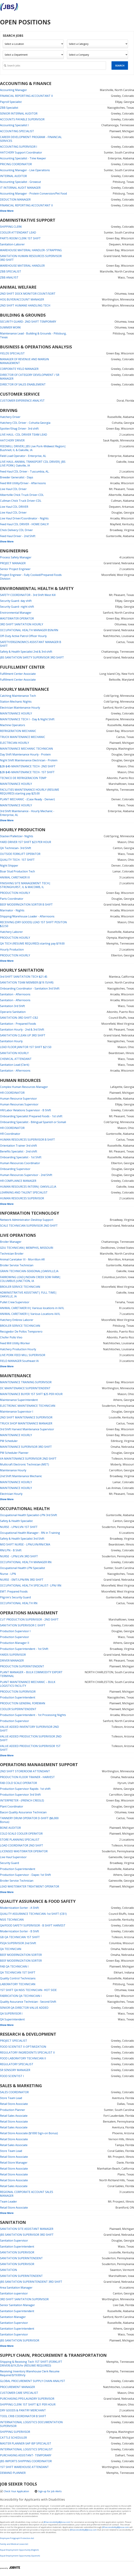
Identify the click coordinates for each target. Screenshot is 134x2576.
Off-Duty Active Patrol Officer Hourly (23, 636)
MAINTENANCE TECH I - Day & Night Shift (27, 719)
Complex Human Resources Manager (24, 1087)
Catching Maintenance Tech (18, 696)
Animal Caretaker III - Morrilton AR (22, 1259)
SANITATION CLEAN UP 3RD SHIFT (22, 1035)
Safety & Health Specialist (16, 1521)
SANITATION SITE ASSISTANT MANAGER (26, 2229)
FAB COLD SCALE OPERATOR (18, 1783)
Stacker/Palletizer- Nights (16, 836)
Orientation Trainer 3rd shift (18, 1145)
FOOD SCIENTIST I (12, 2076)
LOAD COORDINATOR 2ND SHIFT (21, 1845)
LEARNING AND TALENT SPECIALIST (24, 1192)
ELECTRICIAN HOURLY (14, 743)
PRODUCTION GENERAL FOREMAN (22, 1703)
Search (119, 65)
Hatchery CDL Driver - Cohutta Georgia (25, 423)
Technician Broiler (12, 1253)
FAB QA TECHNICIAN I (14, 1966)
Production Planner (12, 2110)
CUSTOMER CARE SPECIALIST (19, 2393)
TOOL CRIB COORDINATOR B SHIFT (23, 2416)
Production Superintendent (17, 1697)
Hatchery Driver (10, 417)
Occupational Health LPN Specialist (22, 1568)
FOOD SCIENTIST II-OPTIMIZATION (23, 2047)
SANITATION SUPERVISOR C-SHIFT (22, 1625)
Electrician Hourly (11, 1494)
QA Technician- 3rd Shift (15, 848)
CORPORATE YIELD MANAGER (19, 369)
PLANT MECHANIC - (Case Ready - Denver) (27, 799)
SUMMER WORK (10, 327)
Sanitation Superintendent (17, 2246)
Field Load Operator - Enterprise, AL (23, 456)
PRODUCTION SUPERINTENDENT (22, 1666)
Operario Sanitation (13, 1012)
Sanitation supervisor (14, 2293)
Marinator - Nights (12, 910)
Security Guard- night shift (17, 607)
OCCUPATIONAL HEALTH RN (18, 1603)
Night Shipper (9, 865)
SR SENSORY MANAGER (15, 2070)
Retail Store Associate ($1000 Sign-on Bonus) (29, 2133)
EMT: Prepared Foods (14, 1591)
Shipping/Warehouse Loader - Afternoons (27, 916)
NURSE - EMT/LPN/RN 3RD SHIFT (21, 1580)
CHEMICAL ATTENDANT (16, 1059)
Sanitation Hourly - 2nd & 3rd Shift (22, 1029)
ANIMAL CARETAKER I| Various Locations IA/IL (30, 1314)
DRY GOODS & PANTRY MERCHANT (23, 2410)
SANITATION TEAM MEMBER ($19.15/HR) (26, 982)
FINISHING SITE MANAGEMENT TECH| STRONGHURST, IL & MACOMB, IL (25, 885)
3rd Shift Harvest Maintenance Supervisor (27, 1429)
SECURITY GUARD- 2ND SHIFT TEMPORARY (28, 321)
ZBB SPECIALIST (10, 271)
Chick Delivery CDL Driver (16, 530)
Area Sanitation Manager (16, 2287)
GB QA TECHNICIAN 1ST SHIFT (20, 1937)
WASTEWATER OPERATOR (17, 618)
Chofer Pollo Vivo (11, 1337)
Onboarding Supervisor (15, 1169)
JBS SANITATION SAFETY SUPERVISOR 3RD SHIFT (32, 657)
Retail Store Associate (14, 2104)
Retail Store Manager (13, 2162)
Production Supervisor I (15, 1631)
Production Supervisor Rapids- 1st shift (25, 1789)
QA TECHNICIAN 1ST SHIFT (17, 1972)
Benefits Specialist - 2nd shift (18, 1151)
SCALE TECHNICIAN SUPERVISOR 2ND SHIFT (29, 1225)
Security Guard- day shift (16, 601)
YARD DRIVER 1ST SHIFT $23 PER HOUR (25, 842)
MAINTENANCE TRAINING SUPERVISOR (26, 1382)
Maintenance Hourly (13, 1470)
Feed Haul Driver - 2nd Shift (17, 536)
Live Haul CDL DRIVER (14, 507)
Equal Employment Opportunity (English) (19, 2550)
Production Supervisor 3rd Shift (20, 1794)
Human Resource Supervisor (18, 1098)
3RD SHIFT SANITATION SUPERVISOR (24, 2299)
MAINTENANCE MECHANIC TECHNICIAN (26, 748)
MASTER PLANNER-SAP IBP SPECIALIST (25, 2443)
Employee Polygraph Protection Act (17, 2538)
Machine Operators (12, 725)
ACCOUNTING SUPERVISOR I (18, 147)
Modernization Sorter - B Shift (19, 1931)
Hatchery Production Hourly (18, 1349)
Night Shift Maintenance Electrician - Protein (28, 760)
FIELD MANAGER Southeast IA (19, 1361)
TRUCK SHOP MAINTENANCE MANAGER (26, 1423)
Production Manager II (14, 1643)
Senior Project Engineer (15, 569)
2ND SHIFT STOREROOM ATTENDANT (25, 1771)
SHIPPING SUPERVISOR (15, 2432)
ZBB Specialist (9, 108)
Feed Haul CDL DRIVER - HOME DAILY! (24, 524)
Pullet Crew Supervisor (14, 1302)
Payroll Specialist (11, 102)
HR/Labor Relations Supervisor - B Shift (25, 1110)
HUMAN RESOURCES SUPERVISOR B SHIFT (27, 1139)
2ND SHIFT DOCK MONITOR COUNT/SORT (27, 293)
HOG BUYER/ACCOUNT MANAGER (22, 299)
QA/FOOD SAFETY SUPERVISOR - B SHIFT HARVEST (32, 1925)
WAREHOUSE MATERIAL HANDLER (22, 266)
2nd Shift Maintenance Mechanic (21, 1476)
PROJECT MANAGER (13, 563)
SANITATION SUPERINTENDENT (21, 2258)
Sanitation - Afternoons (15, 994)
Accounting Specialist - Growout (20, 182)
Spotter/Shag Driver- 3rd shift (19, 428)
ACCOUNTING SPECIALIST (17, 131)
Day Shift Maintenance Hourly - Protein (25, 754)
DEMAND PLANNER (13, 2473)
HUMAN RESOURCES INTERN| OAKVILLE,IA (28, 1187)
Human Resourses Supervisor (19, 1104)
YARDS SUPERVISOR (13, 1655)
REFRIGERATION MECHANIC (18, 731)
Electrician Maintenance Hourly (20, 707)
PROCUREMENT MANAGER (17, 2387)
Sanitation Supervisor (14, 2240)
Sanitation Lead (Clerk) (14, 1065)
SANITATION (8, 2270)
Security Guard (9, 1863)
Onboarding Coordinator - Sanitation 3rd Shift (29, 988)
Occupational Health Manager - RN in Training (30, 1533)
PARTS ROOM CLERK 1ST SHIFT (20, 238)
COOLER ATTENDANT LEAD (18, 232)
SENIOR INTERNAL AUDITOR (18, 113)
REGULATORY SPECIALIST (16, 2064)
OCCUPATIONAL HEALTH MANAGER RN (26, 1562)
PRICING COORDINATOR (16, 164)
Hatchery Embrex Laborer (16, 1320)
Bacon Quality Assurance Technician (23, 1812)
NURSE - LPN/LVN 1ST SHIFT (19, 1527)
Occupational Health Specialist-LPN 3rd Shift (28, 1515)
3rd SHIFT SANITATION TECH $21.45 (23, 977)
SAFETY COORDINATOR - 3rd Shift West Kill (27, 595)
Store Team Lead (11, 2098)
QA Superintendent (12, 2019)
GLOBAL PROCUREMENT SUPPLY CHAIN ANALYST (32, 2381)
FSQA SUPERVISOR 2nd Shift (18, 1943)
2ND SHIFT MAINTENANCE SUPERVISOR (26, 1417)
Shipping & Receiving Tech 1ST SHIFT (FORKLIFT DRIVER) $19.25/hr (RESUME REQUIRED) (31, 2363)
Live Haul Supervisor (13, 1857)
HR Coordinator (10, 1134)
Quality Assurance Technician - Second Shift (28, 2002)
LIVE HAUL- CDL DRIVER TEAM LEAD (23, 434)
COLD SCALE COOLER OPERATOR (21, 1833)
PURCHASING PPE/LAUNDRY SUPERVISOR (27, 2399)
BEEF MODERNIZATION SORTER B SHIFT (26, 904)
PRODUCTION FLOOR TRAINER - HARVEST (27, 1777)
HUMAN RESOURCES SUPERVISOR (22, 1198)
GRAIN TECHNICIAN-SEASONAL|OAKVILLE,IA (29, 1271)
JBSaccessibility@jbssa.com (57, 2522)
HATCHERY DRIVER (12, 440)
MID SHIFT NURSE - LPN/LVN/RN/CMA (25, 1544)
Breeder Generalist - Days (16, 477)
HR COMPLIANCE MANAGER (18, 1181)
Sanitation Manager (13, 2317)
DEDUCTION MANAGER (15, 199)
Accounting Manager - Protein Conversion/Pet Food (33, 193)
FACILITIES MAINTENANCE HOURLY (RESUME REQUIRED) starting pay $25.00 (29, 791)
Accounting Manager (13, 90)
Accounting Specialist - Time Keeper (23, 158)
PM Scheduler (9, 1441)
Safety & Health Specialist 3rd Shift (22, 1538)
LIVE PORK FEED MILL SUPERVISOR (22, 1355)
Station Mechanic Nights (16, 701)
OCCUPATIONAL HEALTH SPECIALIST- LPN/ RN (30, 1585)
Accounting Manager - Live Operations (25, 170)
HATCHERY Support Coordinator (21, 152)
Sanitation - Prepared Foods (18, 1024)
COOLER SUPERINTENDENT (18, 1709)
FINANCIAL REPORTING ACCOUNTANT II (26, 96)
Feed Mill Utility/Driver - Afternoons (23, 483)
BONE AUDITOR (10, 1828)
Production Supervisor (14, 1637)
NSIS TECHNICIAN (12, 1919)
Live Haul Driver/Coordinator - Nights (24, 518)
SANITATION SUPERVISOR (17, 2252)
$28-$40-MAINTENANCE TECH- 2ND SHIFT (27, 766)
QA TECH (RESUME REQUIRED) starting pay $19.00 (32, 943)
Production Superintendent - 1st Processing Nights (33, 1715)
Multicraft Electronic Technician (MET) (24, 1464)
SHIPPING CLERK (11, 227)
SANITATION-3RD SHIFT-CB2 (19, 1018)
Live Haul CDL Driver (13, 489)
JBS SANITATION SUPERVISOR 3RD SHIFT (27, 2235)
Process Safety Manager (15, 557)
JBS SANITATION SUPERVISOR (19, 2340)
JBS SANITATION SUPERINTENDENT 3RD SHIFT (31, 2282)
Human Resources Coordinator (20, 1163)
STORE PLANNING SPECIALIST (20, 1839)
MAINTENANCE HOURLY (16, 713)
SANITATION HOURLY (14, 1053)
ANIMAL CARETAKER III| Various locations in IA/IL (32, 1308)
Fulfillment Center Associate (18, 674)
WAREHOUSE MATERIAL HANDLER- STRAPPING (31, 250)
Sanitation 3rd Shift (12, 1006)
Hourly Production (12, 949)
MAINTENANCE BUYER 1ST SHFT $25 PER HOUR (31, 1394)
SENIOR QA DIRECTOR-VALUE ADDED (24, 2008)
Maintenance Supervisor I (16, 1411)
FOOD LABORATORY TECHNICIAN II (23, 2058)
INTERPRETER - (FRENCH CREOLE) (22, 1800)
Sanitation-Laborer (12, 244)
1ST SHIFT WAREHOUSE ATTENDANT (24, 2467)
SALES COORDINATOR (14, 2092)
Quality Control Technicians (18, 1978)
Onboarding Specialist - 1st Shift (20, 1157)
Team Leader (8, 2201)
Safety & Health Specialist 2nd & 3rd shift (26, 651)
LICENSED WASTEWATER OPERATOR (24, 1851)
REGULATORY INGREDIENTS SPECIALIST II (27, 2052)
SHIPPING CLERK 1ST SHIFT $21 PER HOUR (27, 2404)
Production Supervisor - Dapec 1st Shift (25, 1875)
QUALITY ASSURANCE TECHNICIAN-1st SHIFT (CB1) (33, 1914)
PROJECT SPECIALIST (13, 2041)
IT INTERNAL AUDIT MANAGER (20, 188)
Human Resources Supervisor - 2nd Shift (26, 1175)
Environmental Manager (15, 613)
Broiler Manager (10, 1242)
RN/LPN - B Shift (10, 1550)
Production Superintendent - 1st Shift (24, 1649)
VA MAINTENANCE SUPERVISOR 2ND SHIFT (28, 1458)
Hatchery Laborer (11, 932)
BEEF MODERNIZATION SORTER (21, 1955)
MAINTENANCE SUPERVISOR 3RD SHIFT (26, 1447)
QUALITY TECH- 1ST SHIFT (17, 860)
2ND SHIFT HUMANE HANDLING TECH (25, 305)
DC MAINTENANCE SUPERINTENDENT (25, 1388)
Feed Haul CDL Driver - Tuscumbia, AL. (24, 471)
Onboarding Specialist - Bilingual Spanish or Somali (33, 1122)
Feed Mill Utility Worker (15, 1343)
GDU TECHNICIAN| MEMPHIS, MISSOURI (26, 1248)
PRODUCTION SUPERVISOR (18, 1691)
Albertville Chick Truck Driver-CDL (22, 495)
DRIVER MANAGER (12, 1660)
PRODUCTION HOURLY (15, 893)
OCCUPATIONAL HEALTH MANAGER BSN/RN (29, 630)
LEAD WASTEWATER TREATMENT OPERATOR (29, 1886)
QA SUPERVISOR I (11, 2013)
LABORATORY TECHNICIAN (17, 1984)
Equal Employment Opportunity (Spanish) (20, 2555)
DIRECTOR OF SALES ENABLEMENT (23, 384)
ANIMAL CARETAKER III (15, 877)
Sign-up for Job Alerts (48, 2491)
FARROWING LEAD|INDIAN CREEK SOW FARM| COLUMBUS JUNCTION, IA (30, 1279)
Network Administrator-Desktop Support (26, 1220)
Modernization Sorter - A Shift (19, 1908)
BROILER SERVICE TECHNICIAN (20, 1287)
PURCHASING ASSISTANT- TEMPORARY (25, 2455)
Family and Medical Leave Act (14, 2544)
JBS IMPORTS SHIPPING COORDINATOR (26, 2461)
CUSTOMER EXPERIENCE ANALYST (22, 400)
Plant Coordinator (11, 1806)
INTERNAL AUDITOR (13, 176)
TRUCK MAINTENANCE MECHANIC (22, 737)
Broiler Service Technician (16, 1265)
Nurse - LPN (8, 1574)
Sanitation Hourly (11, 1041)
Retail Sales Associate (13, 2116)
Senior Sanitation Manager (17, 2305)
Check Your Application (14, 2491)
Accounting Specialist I (14, 125)
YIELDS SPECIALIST (12, 353)
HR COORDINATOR (12, 1093)
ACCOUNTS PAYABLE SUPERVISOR (22, 119)
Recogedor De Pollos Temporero (21, 1331)
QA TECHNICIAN (10, 1949)
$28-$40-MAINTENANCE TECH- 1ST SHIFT (27, 772)
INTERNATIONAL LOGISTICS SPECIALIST (26, 2449)
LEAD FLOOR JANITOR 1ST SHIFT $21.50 (25, 1047)
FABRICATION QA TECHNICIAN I (21, 1996)
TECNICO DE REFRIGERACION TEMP (23, 778)
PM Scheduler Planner (14, 1453)
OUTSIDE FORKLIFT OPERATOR (20, 854)
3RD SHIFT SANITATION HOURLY (21, 624)
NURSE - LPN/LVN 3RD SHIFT (19, 1556)
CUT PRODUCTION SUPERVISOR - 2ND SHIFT (29, 1619)
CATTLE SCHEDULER (13, 2437)
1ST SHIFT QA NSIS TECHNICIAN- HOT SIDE (28, 1990)
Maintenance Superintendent (19, 1400)
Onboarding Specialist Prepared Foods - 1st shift (31, 1116)
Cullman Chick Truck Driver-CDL (20, 501)
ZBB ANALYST (9, 277)
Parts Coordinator (11, 899)
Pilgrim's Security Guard (15, 1597)
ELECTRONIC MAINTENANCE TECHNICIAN (27, 1406)
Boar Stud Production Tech (17, 871)
